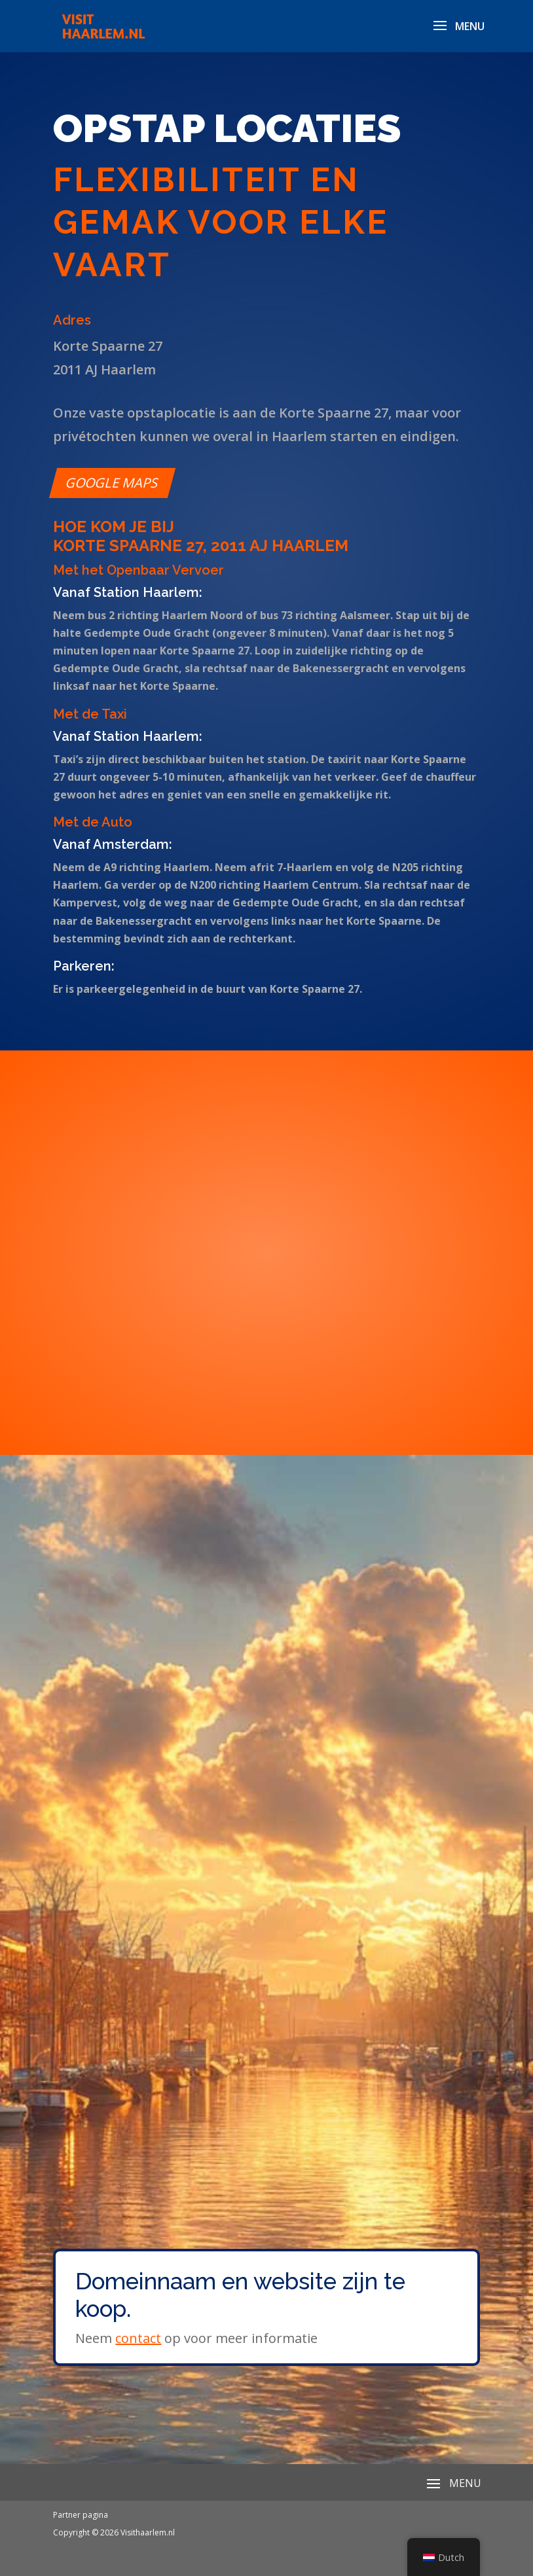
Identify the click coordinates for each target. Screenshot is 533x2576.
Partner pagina (80, 2514)
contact (138, 2338)
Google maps (112, 483)
